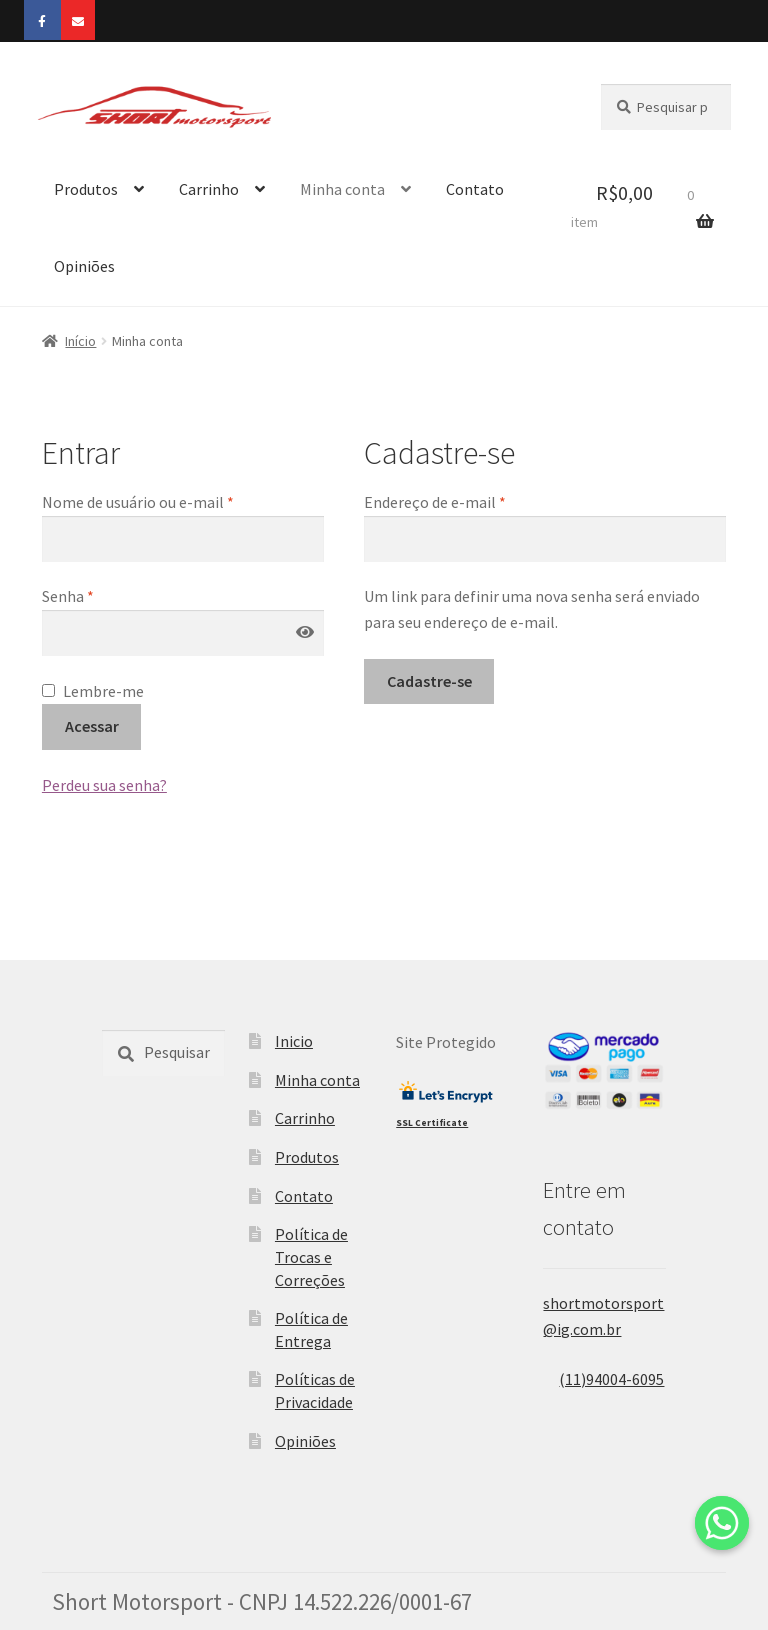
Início (80, 341)
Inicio (294, 1041)
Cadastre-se (429, 681)
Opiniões (84, 266)
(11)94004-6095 (603, 1379)
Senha (68, 596)
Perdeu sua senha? (104, 785)
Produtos (86, 189)
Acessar (92, 726)
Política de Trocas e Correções (311, 1256)
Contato (475, 189)
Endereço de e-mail (435, 502)
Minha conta (342, 189)
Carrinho (209, 189)
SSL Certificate (432, 1123)
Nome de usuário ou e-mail (138, 502)
